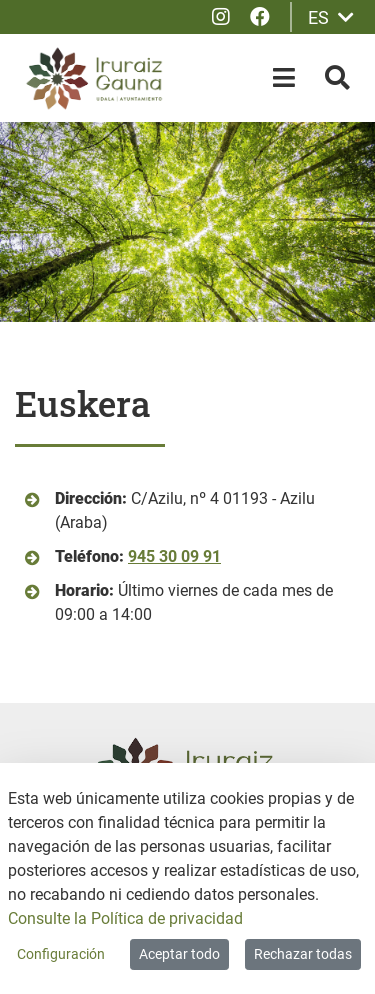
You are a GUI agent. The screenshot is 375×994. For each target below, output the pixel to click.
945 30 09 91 (174, 556)
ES (331, 17)
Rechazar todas (303, 954)
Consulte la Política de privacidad (125, 918)
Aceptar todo (179, 954)
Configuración (61, 954)
